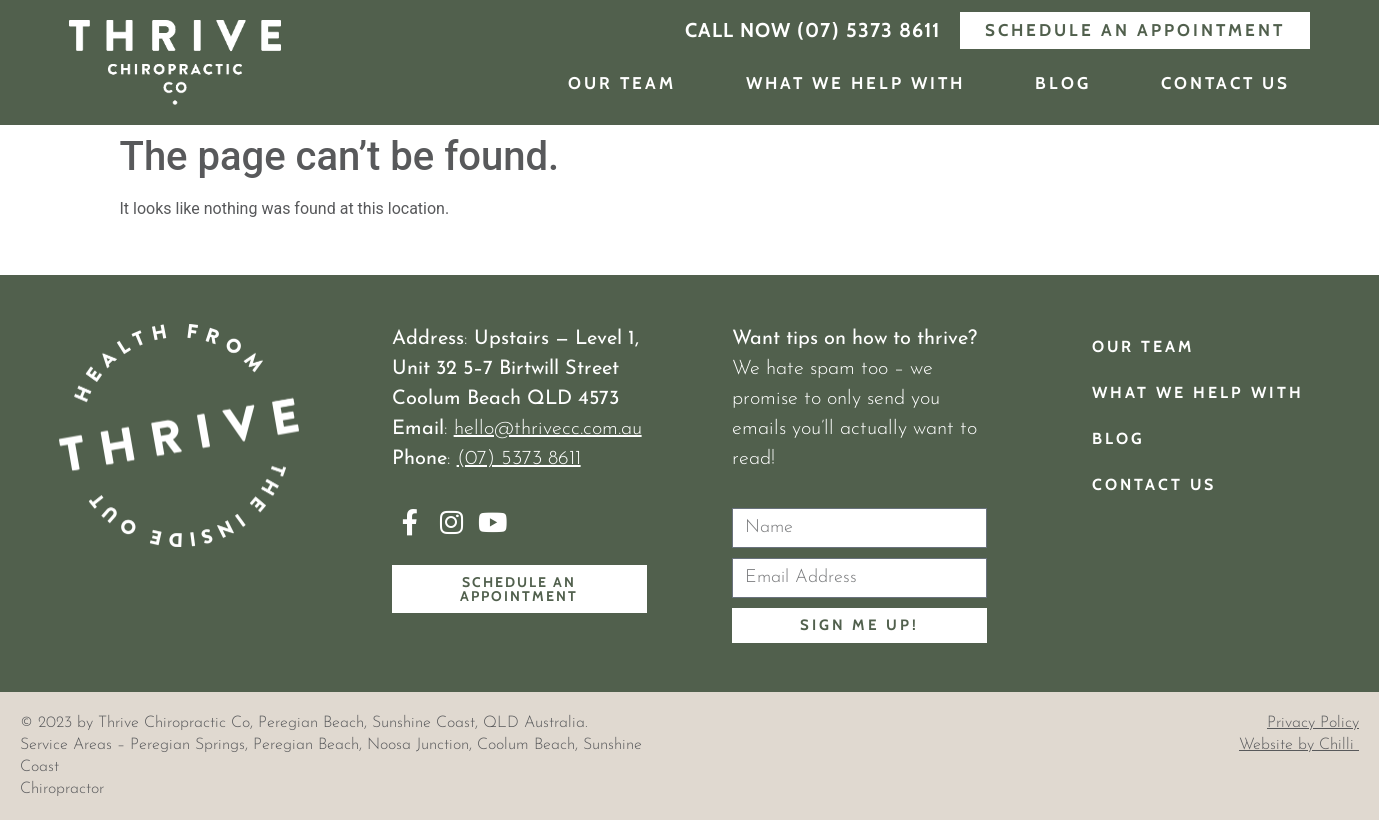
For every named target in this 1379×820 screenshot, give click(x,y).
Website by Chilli (1299, 745)
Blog (1063, 83)
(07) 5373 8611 (519, 459)
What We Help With (855, 83)
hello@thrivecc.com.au (548, 429)
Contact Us (1225, 83)
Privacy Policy (1313, 723)
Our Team (622, 83)
